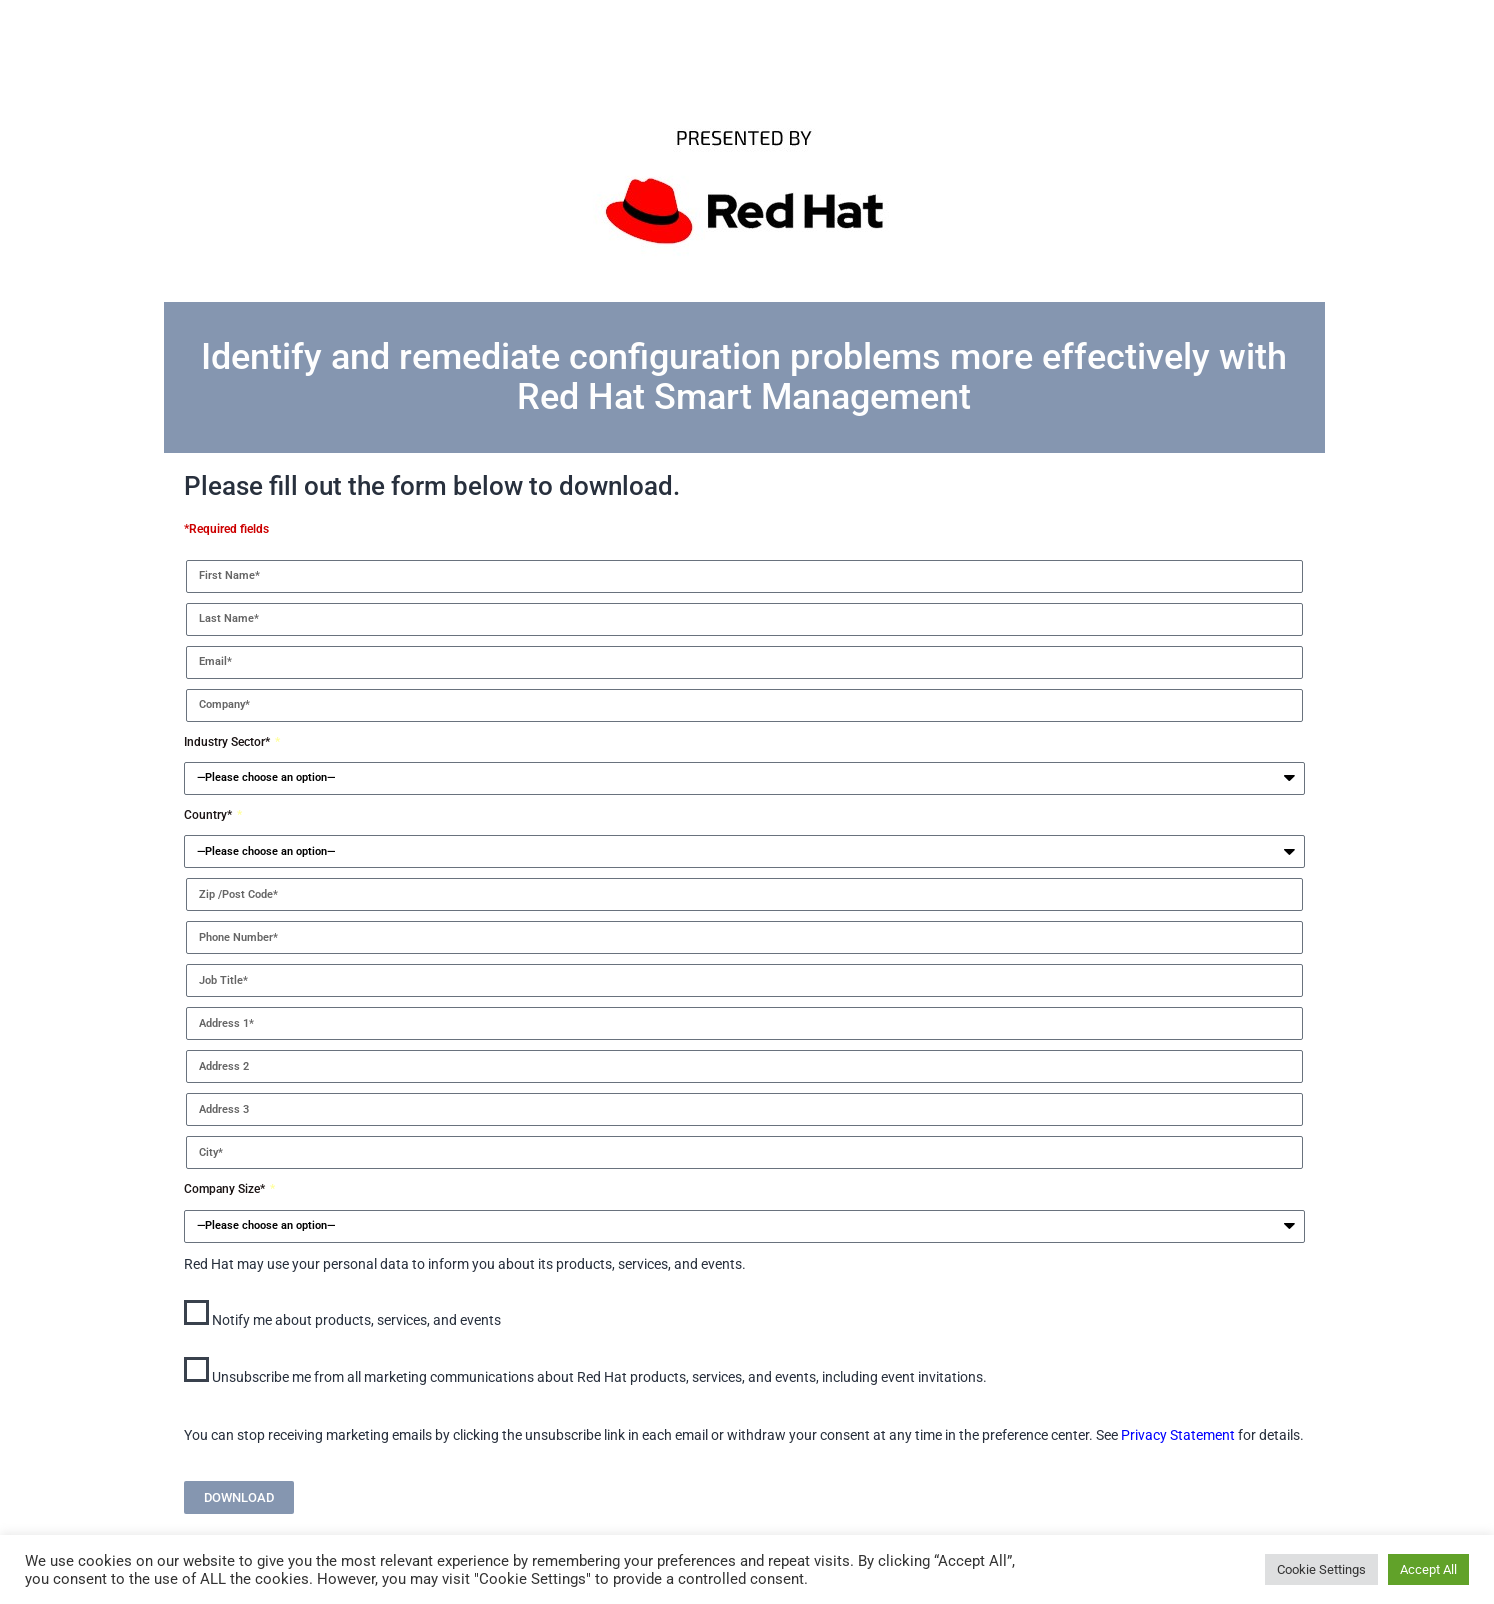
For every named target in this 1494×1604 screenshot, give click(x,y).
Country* (209, 815)
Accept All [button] (1428, 1569)
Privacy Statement (1178, 1435)
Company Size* (226, 1189)
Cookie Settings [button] (1321, 1569)
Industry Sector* (228, 742)
